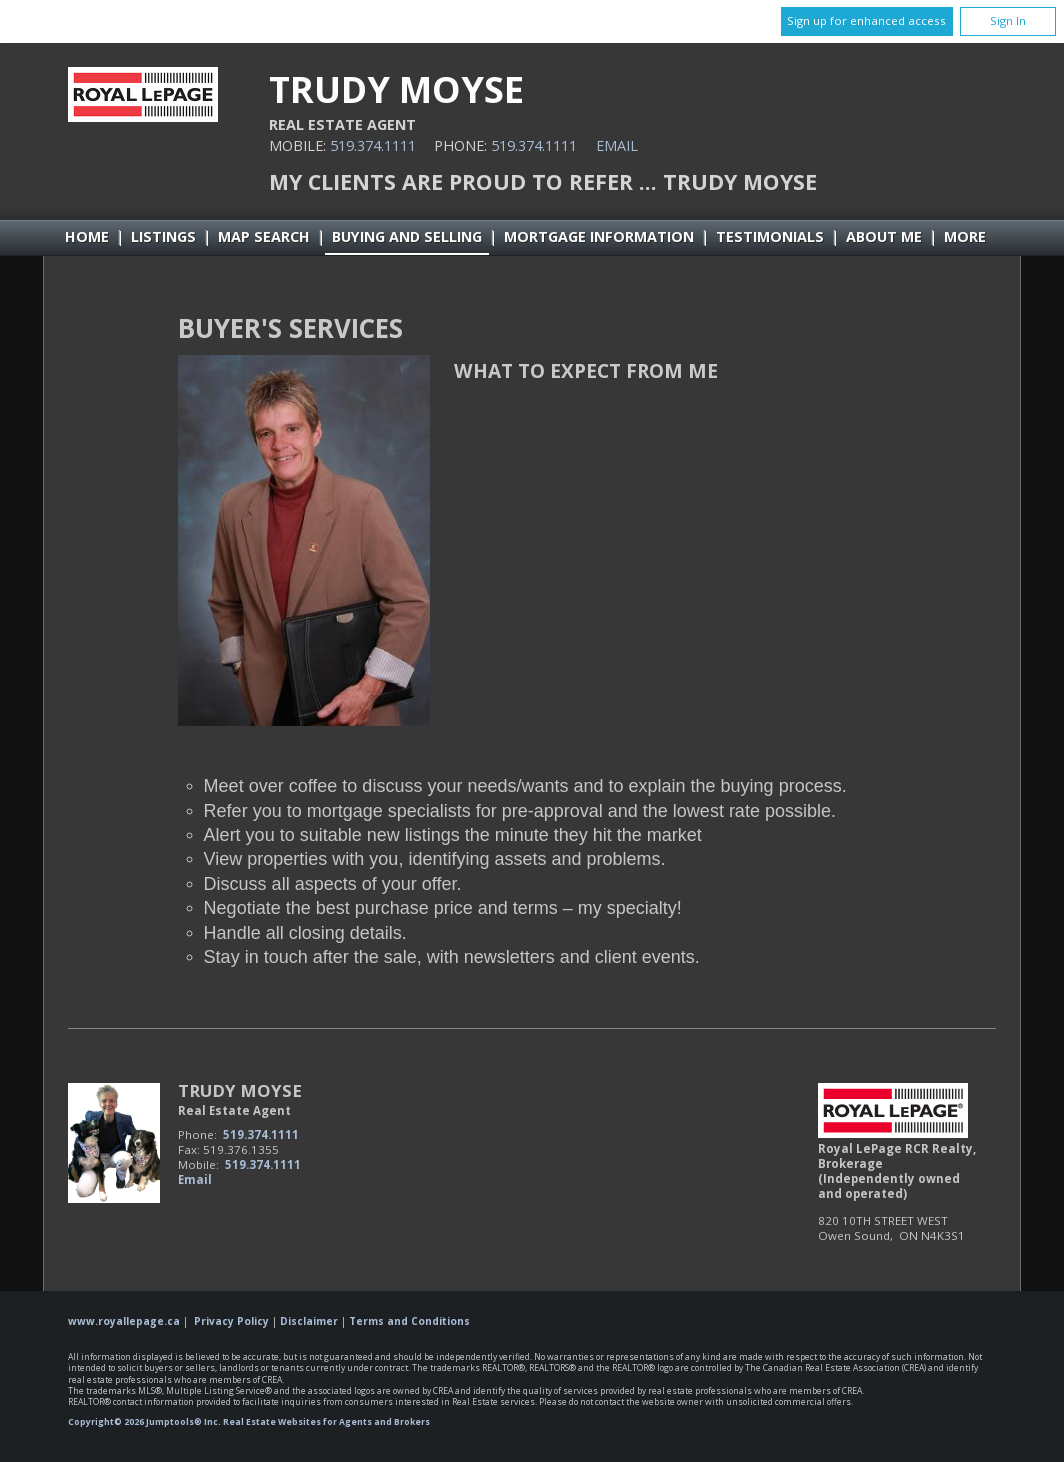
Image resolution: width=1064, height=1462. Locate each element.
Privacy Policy (231, 1321)
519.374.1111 (373, 145)
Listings (163, 236)
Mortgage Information (599, 236)
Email (617, 145)
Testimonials (770, 236)
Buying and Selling (407, 236)
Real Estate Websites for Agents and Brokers (326, 1422)
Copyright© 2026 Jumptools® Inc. (144, 1422)
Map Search (264, 236)
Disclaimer (309, 1321)
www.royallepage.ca (124, 1321)
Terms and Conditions (409, 1321)
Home (87, 236)
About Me (884, 236)
